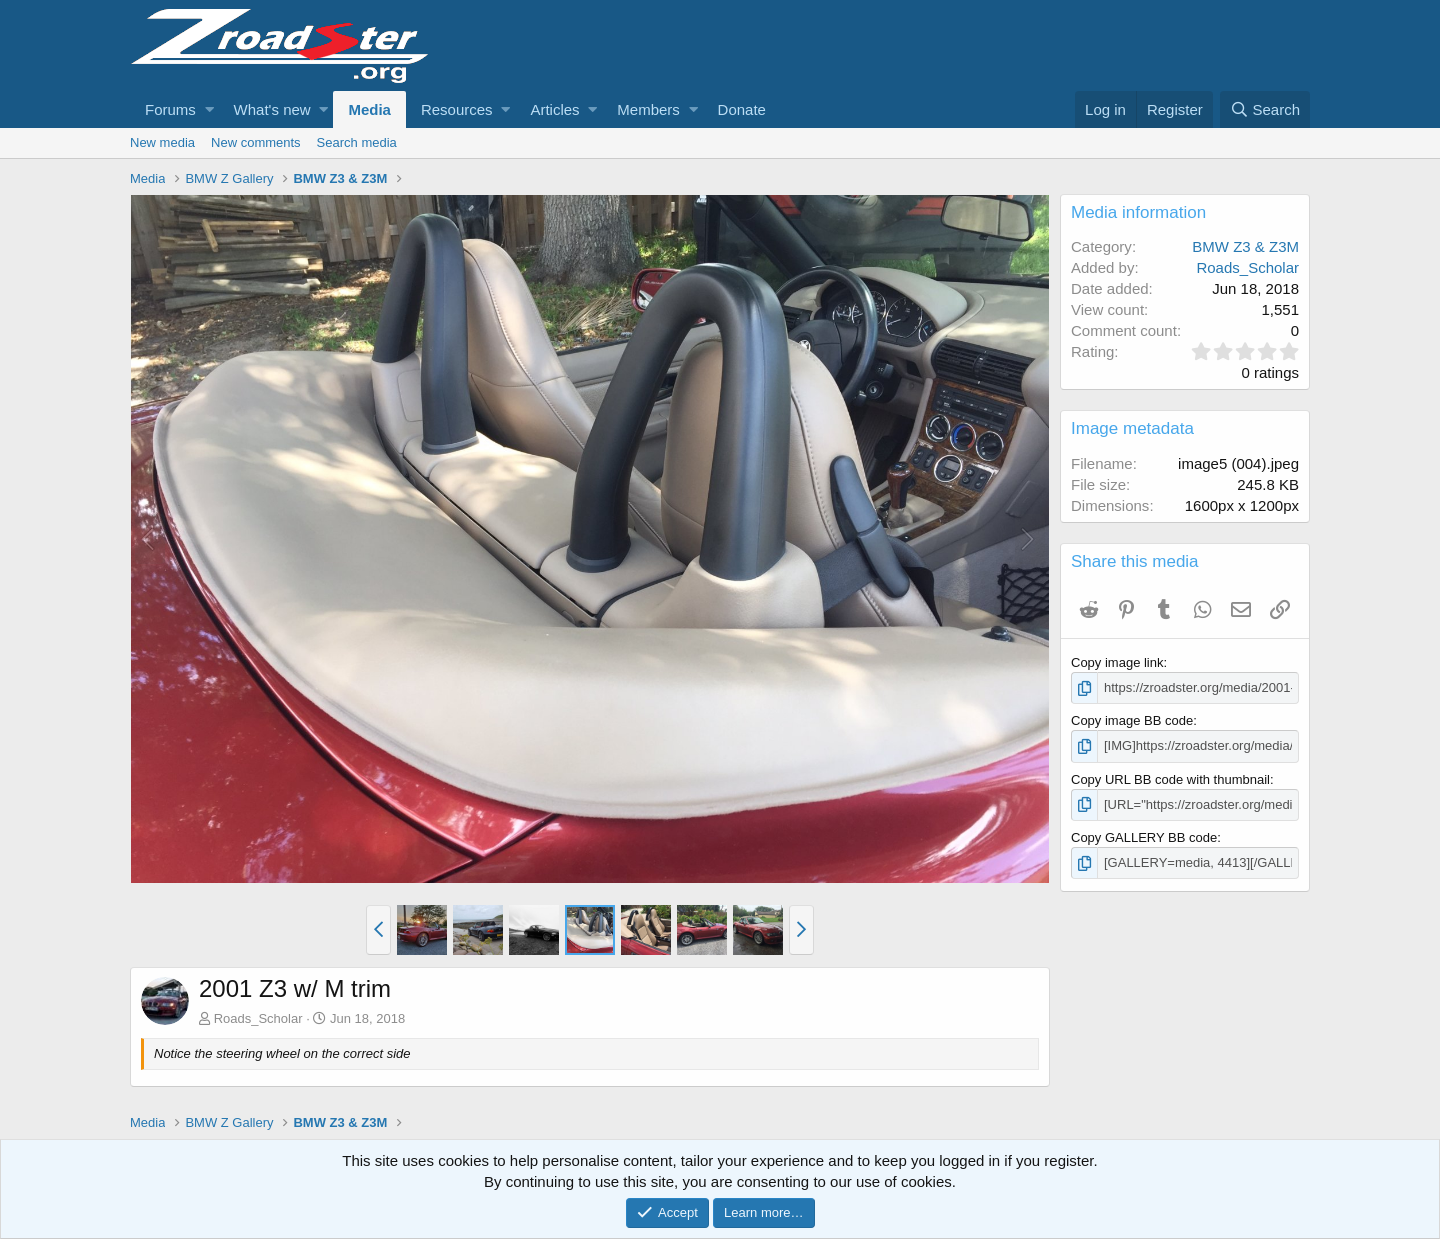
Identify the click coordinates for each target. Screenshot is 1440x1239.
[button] (209, 109)
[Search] (1265, 109)
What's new (272, 109)
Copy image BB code (1132, 720)
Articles (554, 109)
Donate (742, 109)
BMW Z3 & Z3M (1245, 246)
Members (648, 109)
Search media (357, 142)
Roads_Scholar (258, 1018)
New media (162, 142)
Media (369, 109)
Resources (457, 109)
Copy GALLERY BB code (1144, 837)
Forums (170, 109)
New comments (256, 142)
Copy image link (1117, 662)
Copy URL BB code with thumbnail (1170, 779)
